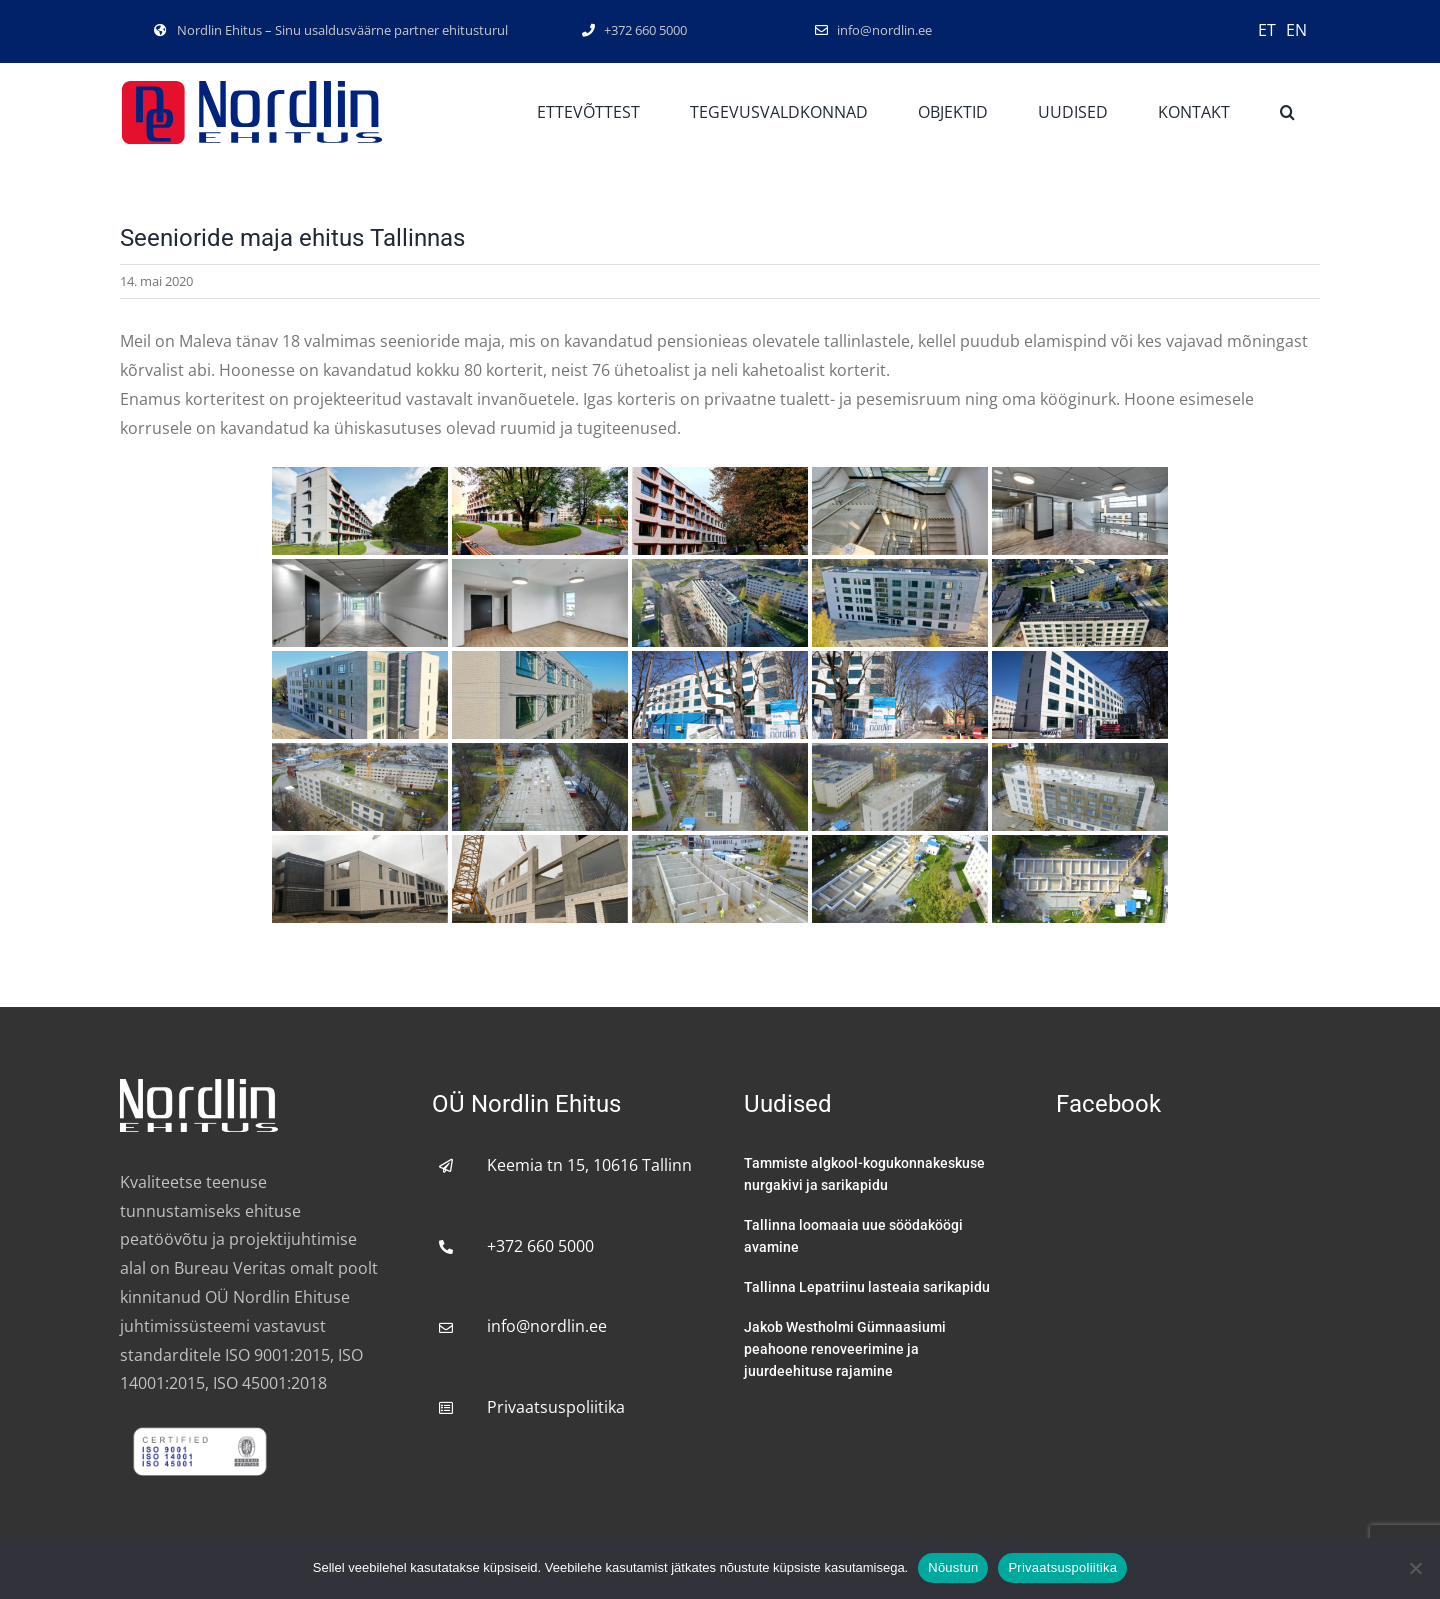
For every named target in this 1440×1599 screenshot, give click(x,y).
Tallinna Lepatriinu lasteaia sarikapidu (867, 1287)
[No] (1415, 1568)
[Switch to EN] (1296, 29)
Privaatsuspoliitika (556, 1407)
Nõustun (953, 1567)
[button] (1287, 113)
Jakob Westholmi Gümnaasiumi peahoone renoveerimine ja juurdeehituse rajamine (845, 1349)
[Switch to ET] (1267, 29)
